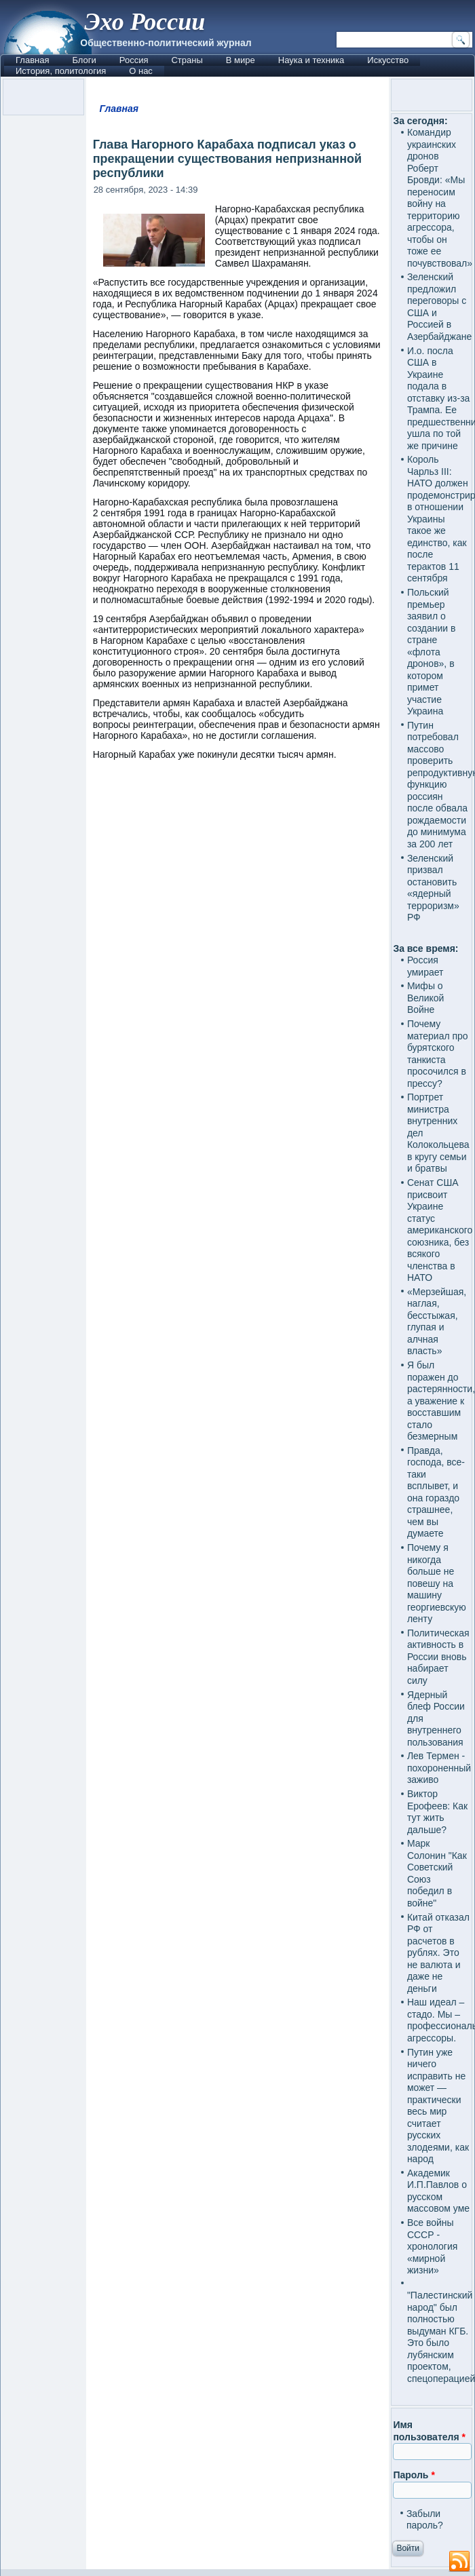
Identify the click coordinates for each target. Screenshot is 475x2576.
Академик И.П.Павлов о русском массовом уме (438, 2191)
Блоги (84, 60)
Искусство (387, 60)
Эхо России (144, 21)
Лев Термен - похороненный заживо (439, 1767)
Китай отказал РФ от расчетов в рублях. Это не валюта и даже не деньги (438, 1953)
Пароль (413, 2474)
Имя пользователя (429, 2430)
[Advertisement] (238, 1296)
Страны (186, 60)
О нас (141, 71)
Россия (134, 60)
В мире (240, 60)
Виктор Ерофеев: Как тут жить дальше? (437, 1811)
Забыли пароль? (424, 2519)
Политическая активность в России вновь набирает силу (438, 1657)
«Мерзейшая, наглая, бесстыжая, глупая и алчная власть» (436, 1321)
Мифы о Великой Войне (425, 997)
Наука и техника (311, 60)
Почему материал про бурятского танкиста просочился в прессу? (437, 1053)
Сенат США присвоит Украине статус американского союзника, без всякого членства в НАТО (439, 1230)
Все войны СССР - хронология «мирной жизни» (432, 2246)
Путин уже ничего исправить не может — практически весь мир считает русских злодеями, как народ (438, 2106)
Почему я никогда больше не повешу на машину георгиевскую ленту (436, 1583)
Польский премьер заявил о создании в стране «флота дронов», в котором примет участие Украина (431, 651)
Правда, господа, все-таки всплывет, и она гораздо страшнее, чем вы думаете (436, 1492)
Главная (32, 60)
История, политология (61, 71)
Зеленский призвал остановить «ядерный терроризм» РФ (433, 888)
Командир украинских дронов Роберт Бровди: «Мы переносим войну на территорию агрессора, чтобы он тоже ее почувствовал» (439, 198)
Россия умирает (425, 966)
